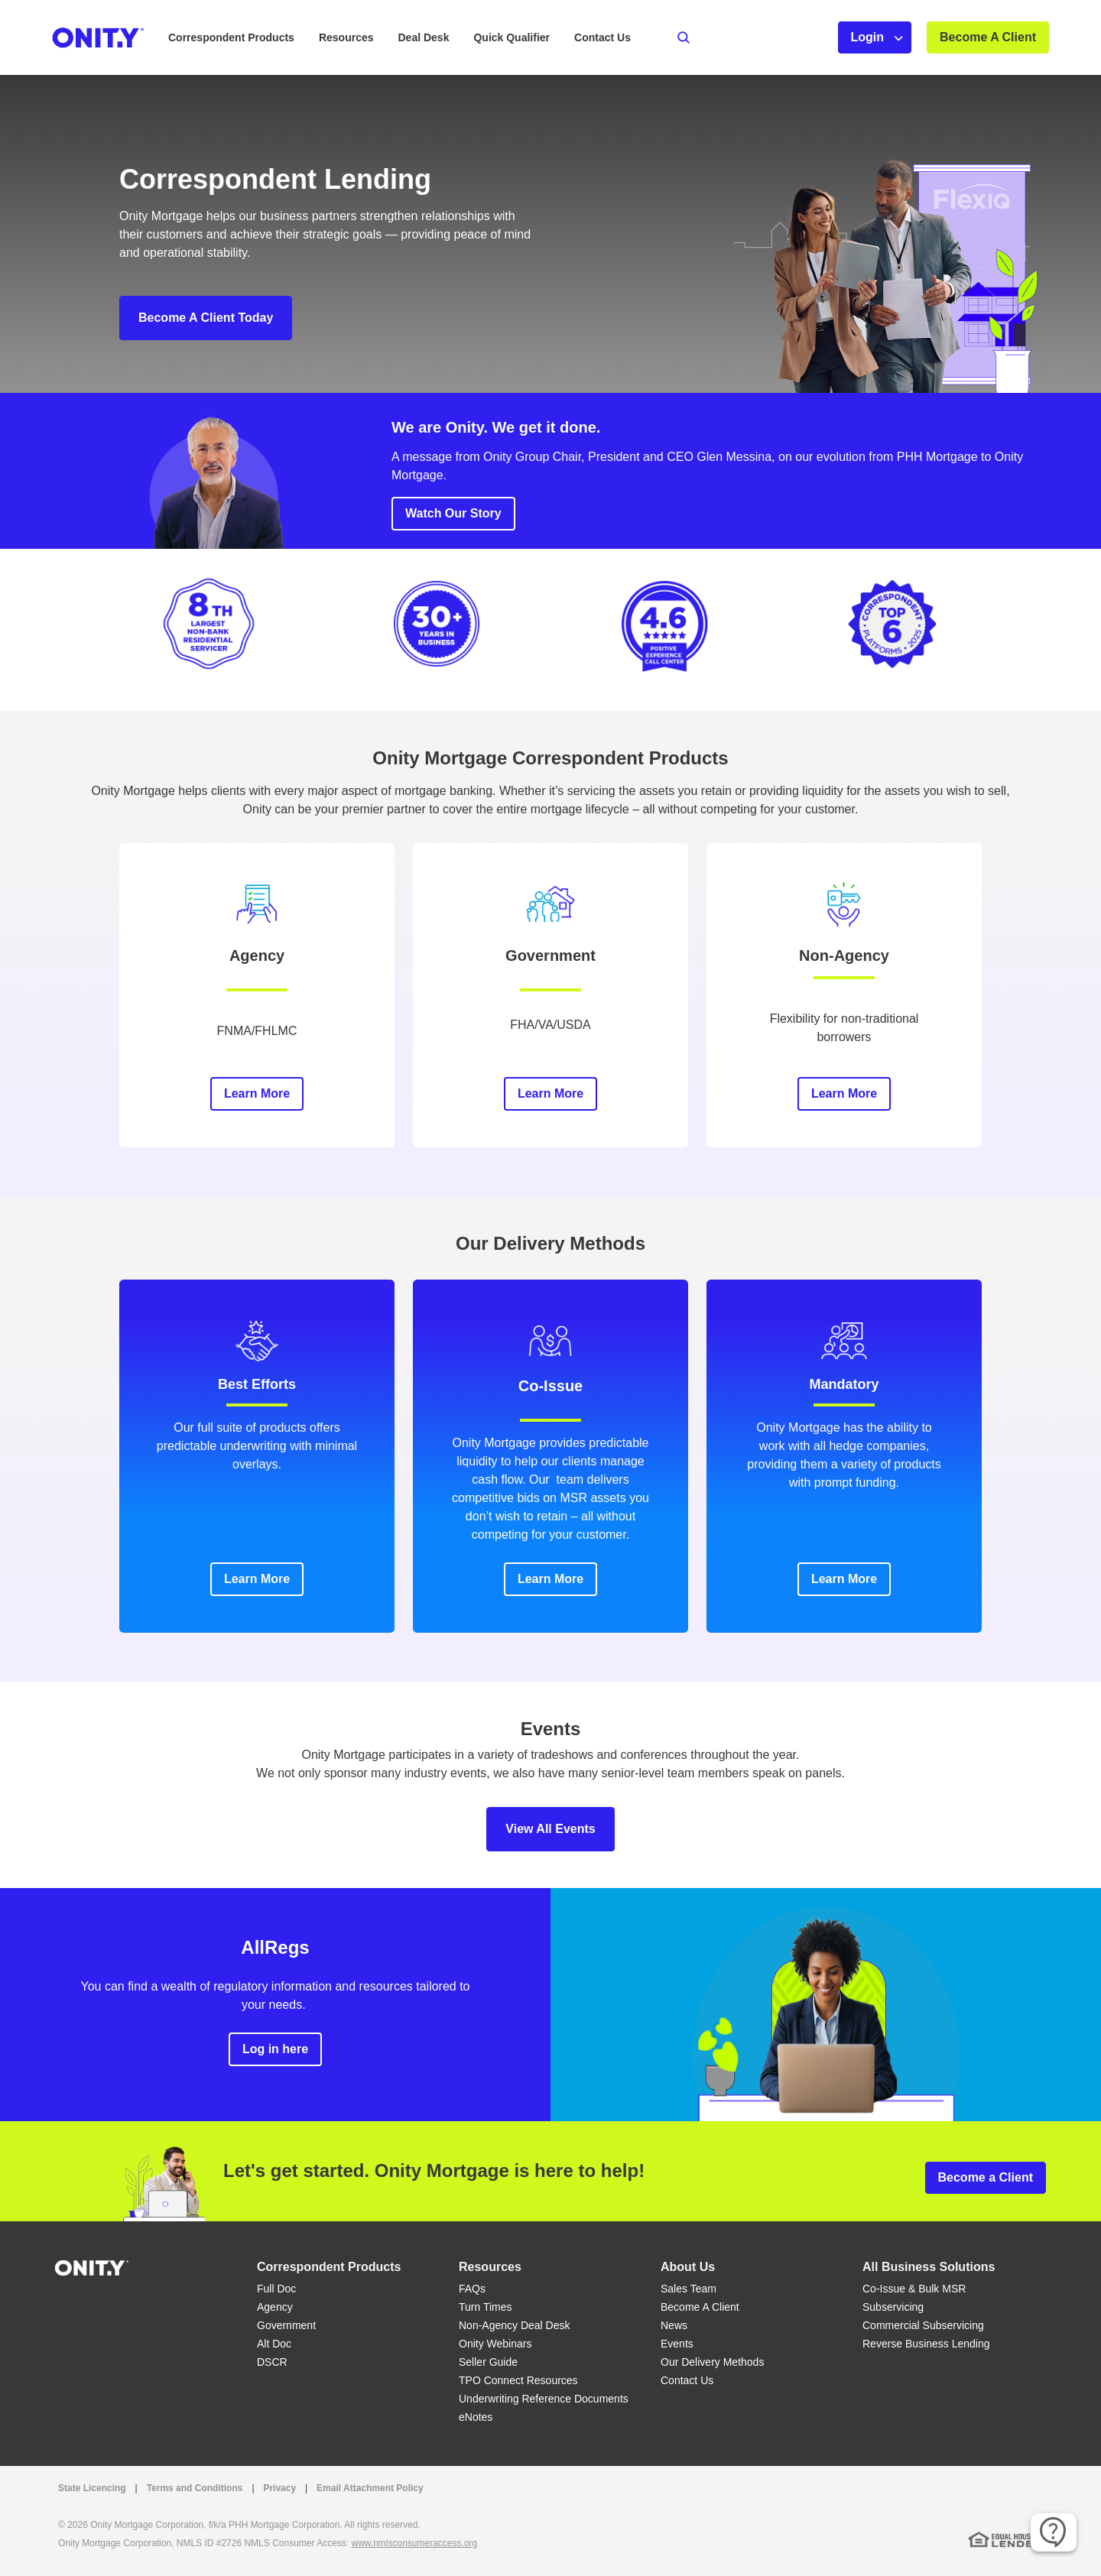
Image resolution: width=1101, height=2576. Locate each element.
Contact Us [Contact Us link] (687, 2380)
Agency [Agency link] (275, 2307)
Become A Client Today (205, 317)
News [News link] (674, 2325)
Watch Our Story (453, 513)
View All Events (550, 1828)
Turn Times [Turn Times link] (485, 2307)
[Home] (91, 2266)
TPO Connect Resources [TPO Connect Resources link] (518, 2380)
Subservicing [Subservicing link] (893, 2307)
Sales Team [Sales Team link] (688, 2288)
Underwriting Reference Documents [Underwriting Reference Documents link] (543, 2399)
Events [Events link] (677, 2344)
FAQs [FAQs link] (472, 2288)
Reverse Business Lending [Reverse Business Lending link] (926, 2344)
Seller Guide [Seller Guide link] (488, 2362)
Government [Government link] (286, 2325)
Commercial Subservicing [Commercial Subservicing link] (923, 2325)
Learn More (257, 1093)
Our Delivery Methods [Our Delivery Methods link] (712, 2362)
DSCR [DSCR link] (272, 2362)
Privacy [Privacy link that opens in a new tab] (279, 2488)
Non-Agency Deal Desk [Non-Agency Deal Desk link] (514, 2325)
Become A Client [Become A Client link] (700, 2307)
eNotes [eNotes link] (475, 2417)
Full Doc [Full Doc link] (276, 2288)
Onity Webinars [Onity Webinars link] (495, 2344)
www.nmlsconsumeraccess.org (415, 2543)
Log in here (275, 2048)
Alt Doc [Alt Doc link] (274, 2344)
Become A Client (988, 37)
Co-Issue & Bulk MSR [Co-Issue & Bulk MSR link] (914, 2288)
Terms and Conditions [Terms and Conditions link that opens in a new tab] (195, 2488)
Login (868, 37)
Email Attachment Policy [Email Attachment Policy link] (370, 2488)
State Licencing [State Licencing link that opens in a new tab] (92, 2488)
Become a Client (985, 2177)
